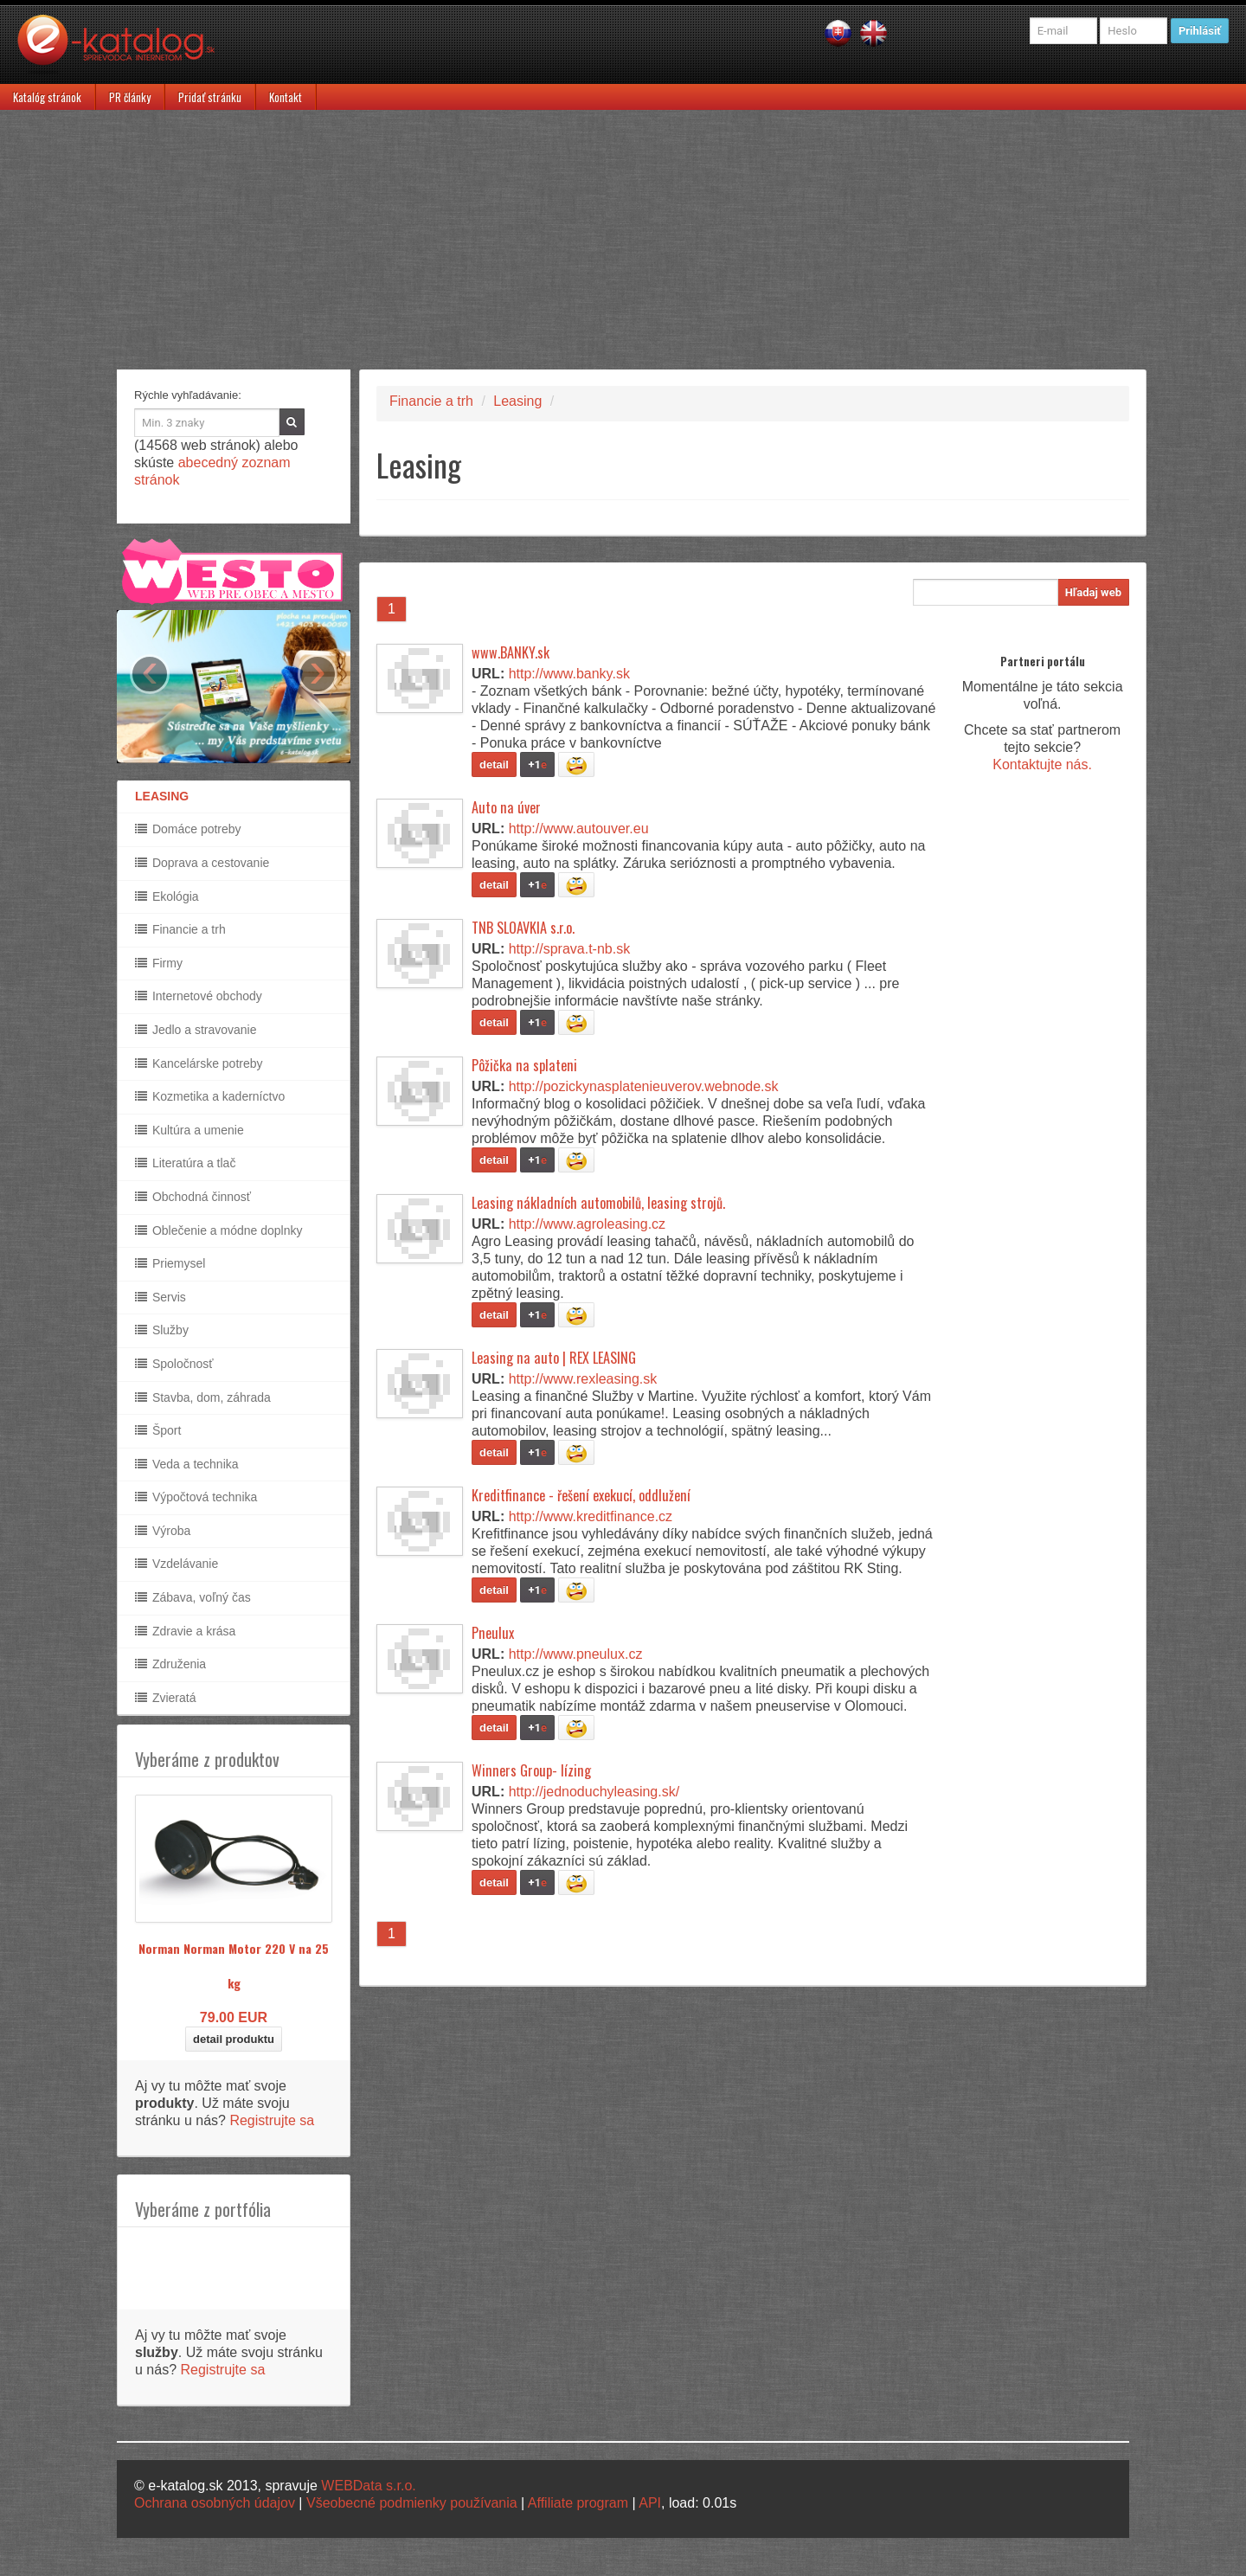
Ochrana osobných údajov (214, 2503)
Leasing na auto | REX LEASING (554, 1357)
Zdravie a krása (185, 1631)
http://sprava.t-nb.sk (570, 948)
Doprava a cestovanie (202, 863)
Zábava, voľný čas (193, 1597)
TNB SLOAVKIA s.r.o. (523, 927)
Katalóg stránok (47, 97)
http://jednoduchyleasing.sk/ (594, 1791)
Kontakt (285, 97)
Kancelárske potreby (199, 1063)
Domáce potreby (188, 829)
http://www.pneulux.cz (576, 1654)
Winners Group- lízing (531, 1770)
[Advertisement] (623, 240)
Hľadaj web (1093, 592)
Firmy (159, 963)
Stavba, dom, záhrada (203, 1397)
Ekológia (167, 896)
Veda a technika (187, 1464)
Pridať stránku (209, 97)
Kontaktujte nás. (1042, 764)
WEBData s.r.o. (368, 2485)
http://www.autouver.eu (579, 828)
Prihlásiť (1200, 30)
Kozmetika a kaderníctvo (210, 1096)
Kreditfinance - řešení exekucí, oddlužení (581, 1495)
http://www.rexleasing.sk (583, 1379)
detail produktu (233, 2039)
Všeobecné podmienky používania (411, 2503)
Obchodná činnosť (193, 1197)
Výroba (162, 1531)
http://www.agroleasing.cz (587, 1224)
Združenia (170, 1664)
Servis (160, 1297)
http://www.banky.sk (569, 673)
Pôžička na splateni (524, 1065)
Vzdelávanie (176, 1564)
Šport (158, 1430)
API (650, 2503)
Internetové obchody (198, 996)
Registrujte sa (271, 2120)
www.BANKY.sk (510, 652)
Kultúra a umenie (189, 1130)
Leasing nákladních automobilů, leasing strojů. (598, 1202)
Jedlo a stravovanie (196, 1030)
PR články (130, 97)
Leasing (517, 401)
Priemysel (170, 1263)
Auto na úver (506, 807)
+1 (537, 764)
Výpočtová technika (196, 1497)
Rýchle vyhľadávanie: (187, 395)
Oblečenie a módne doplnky (218, 1230)
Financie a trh (180, 929)
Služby (162, 1330)
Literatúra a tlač (185, 1163)
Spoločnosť (174, 1364)
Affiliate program (578, 2503)
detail (494, 764)
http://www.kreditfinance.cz (590, 1516)
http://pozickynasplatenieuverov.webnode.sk (644, 1086)
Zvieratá (165, 1698)
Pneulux (493, 1632)
